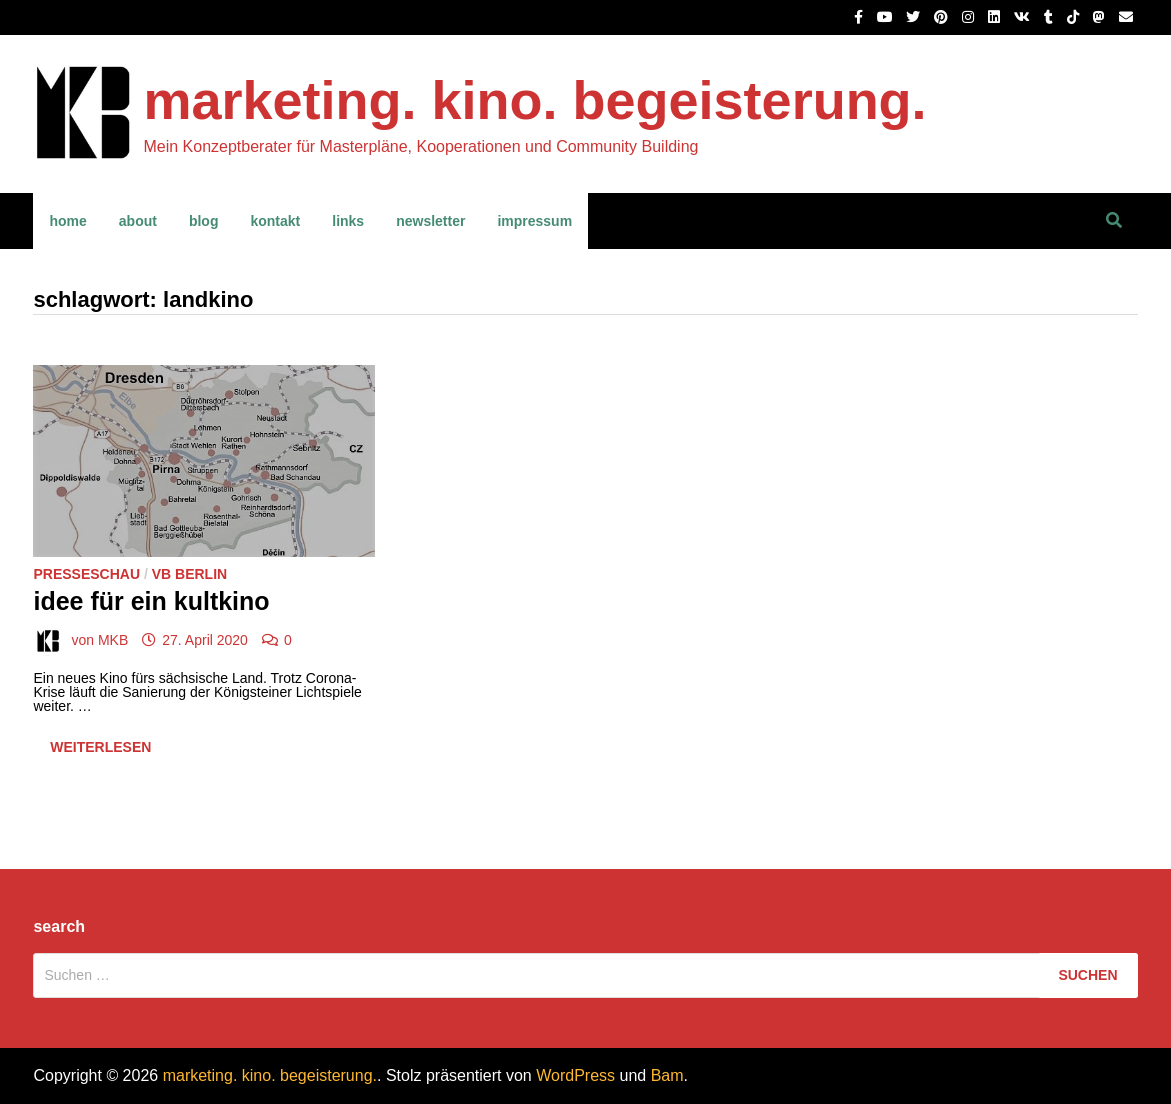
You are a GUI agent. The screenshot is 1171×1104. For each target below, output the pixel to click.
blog (204, 221)
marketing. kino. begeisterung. (534, 100)
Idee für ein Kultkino (151, 601)
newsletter (430, 221)
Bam (667, 1075)
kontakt (275, 221)
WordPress (575, 1075)
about (138, 221)
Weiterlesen (100, 750)
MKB (113, 640)
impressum (534, 221)
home (67, 221)
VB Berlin (189, 574)
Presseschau (86, 574)
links (348, 221)
